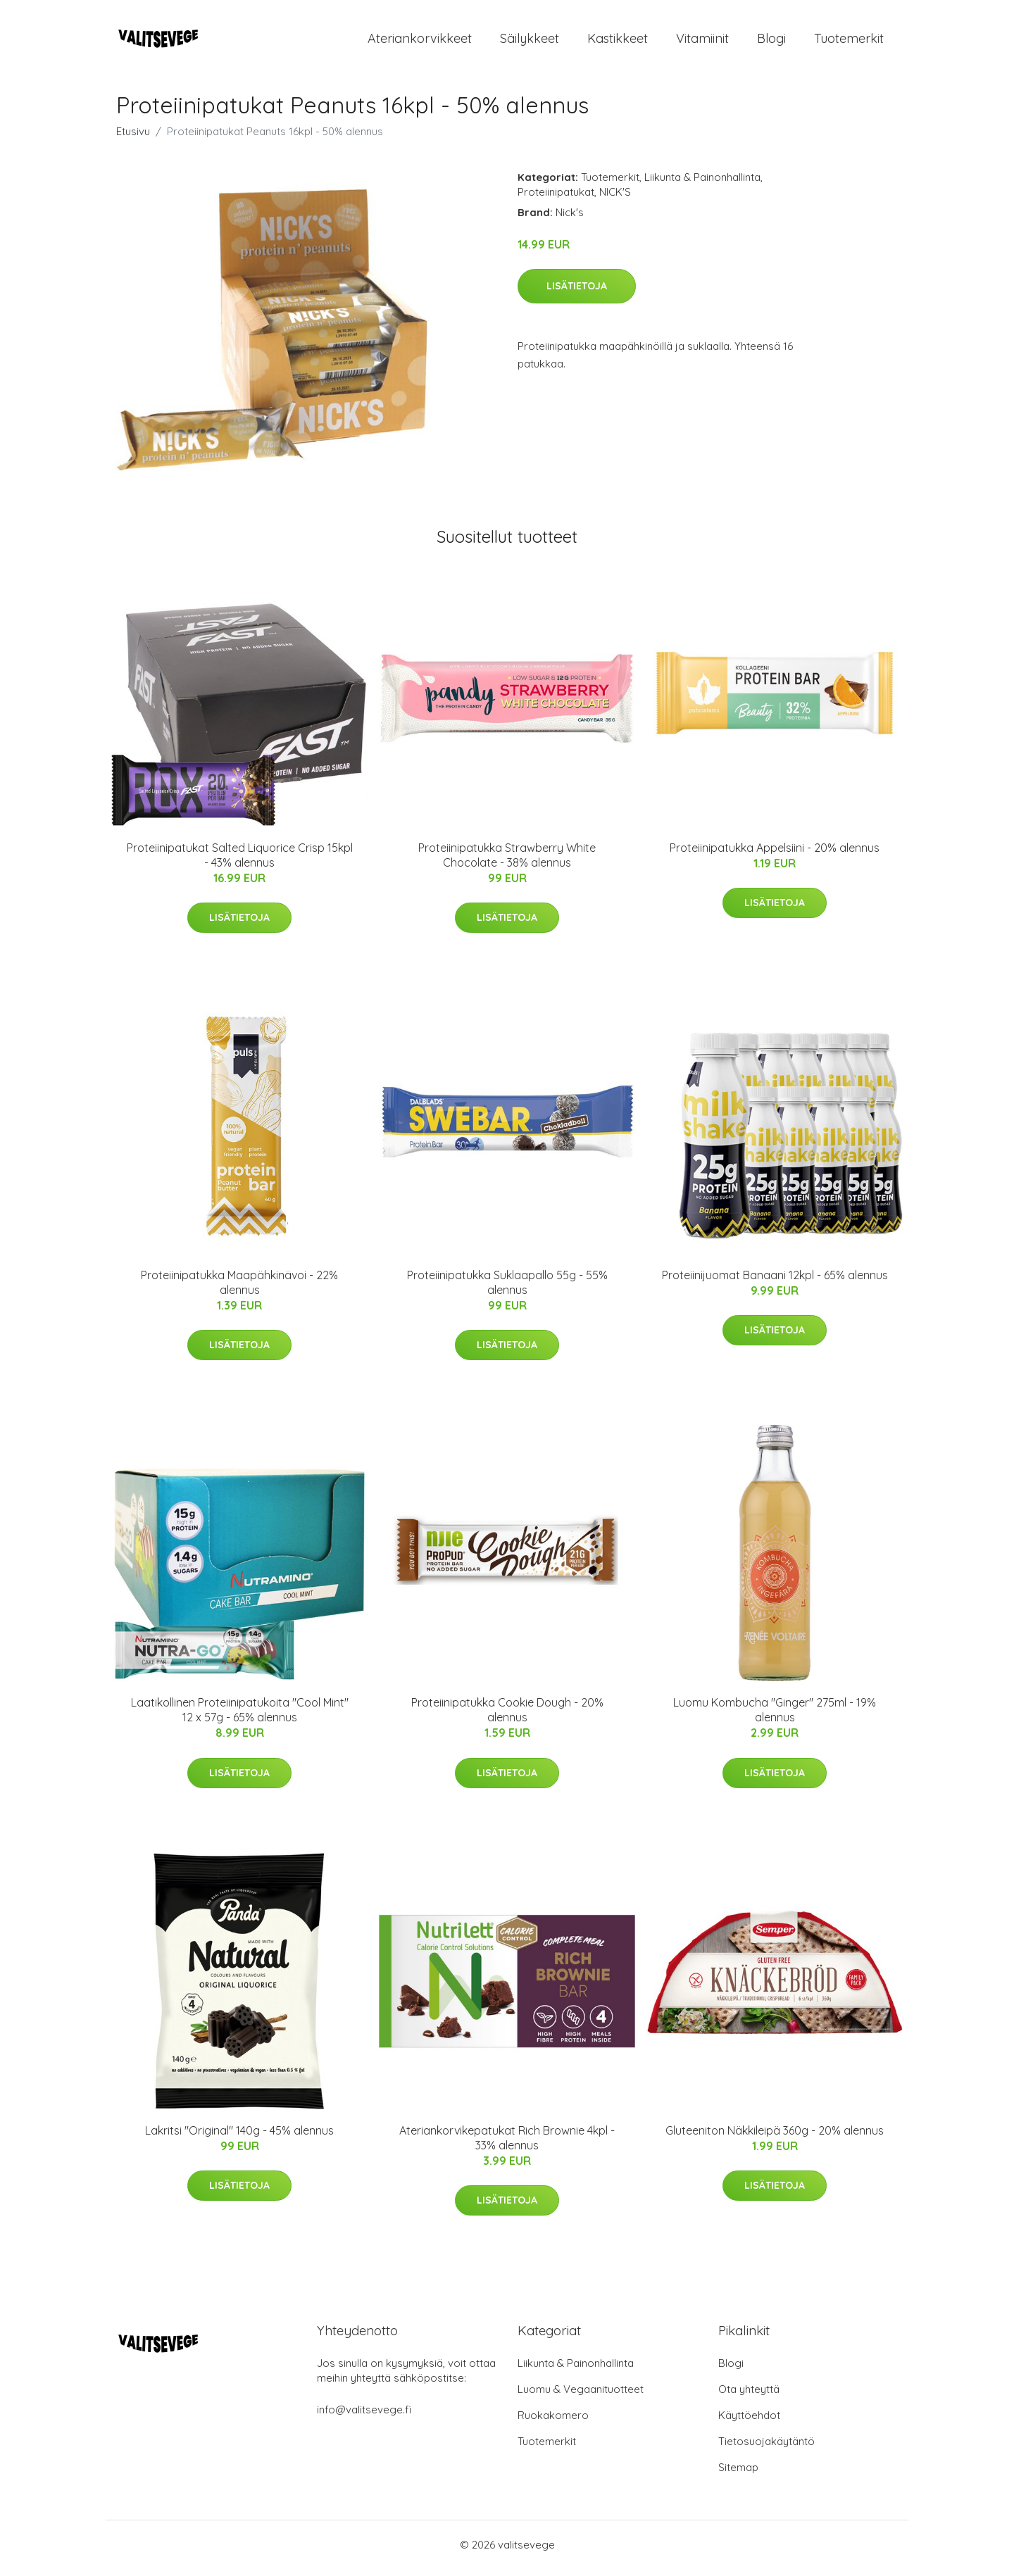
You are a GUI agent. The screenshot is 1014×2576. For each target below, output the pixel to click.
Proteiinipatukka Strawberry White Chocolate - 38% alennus (507, 862)
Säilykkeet (529, 42)
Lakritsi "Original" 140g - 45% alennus (239, 2137)
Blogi (771, 42)
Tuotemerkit (849, 42)
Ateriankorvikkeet (420, 42)
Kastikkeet (617, 42)
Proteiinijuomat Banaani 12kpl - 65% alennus (775, 1282)
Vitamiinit (702, 42)
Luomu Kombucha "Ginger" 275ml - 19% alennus (774, 1717)
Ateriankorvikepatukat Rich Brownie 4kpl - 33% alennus (507, 2144)
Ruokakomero (553, 2422)
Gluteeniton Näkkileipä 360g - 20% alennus (774, 2137)
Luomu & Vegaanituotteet (581, 2396)
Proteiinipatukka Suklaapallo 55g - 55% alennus (507, 1289)
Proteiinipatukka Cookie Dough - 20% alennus (507, 1717)
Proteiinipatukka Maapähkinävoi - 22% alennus (239, 1289)
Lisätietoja (576, 293)
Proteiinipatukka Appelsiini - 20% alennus (775, 855)
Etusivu (133, 138)
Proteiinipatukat (556, 199)
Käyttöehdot (749, 2422)
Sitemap (738, 2474)
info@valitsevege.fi (364, 2416)
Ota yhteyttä (749, 2396)
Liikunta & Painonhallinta (702, 184)
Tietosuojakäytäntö (766, 2448)
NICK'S (615, 199)
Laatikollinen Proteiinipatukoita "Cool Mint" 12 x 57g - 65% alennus (240, 1717)
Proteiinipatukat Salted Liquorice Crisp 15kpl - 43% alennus (240, 862)
